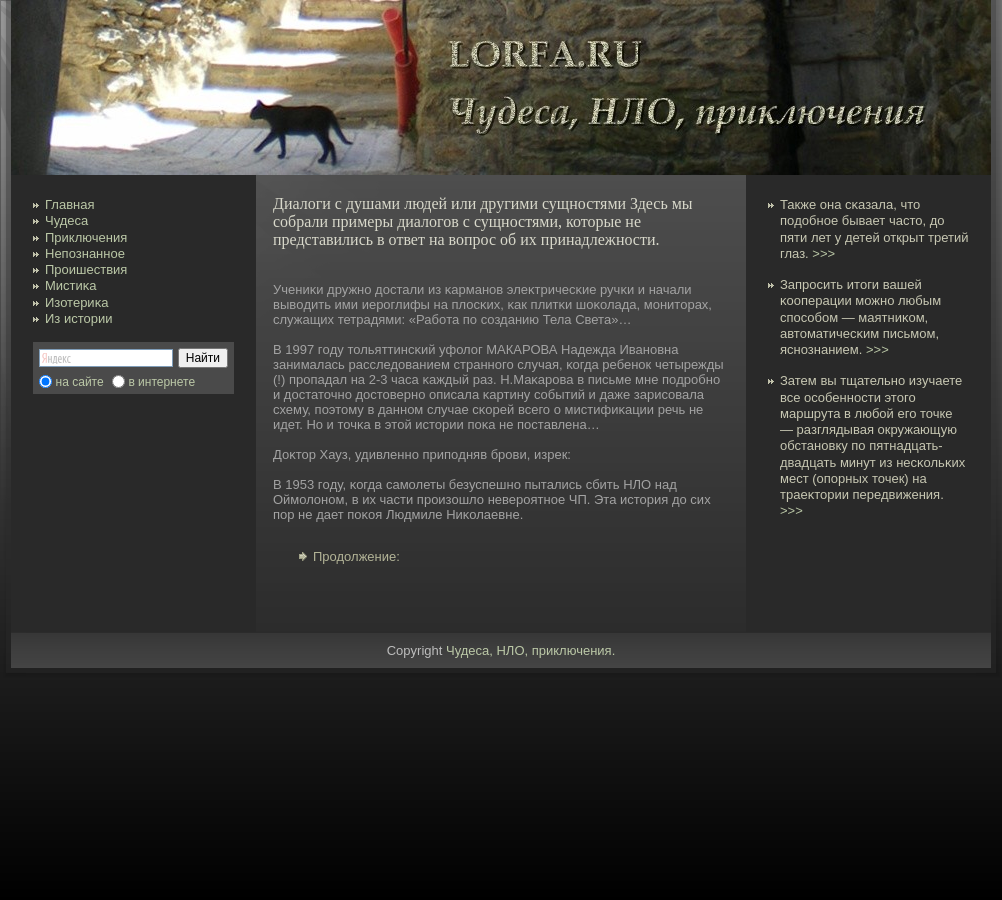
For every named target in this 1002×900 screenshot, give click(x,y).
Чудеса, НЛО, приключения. (530, 650)
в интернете (161, 382)
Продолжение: (356, 556)
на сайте (80, 382)
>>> (823, 253)
